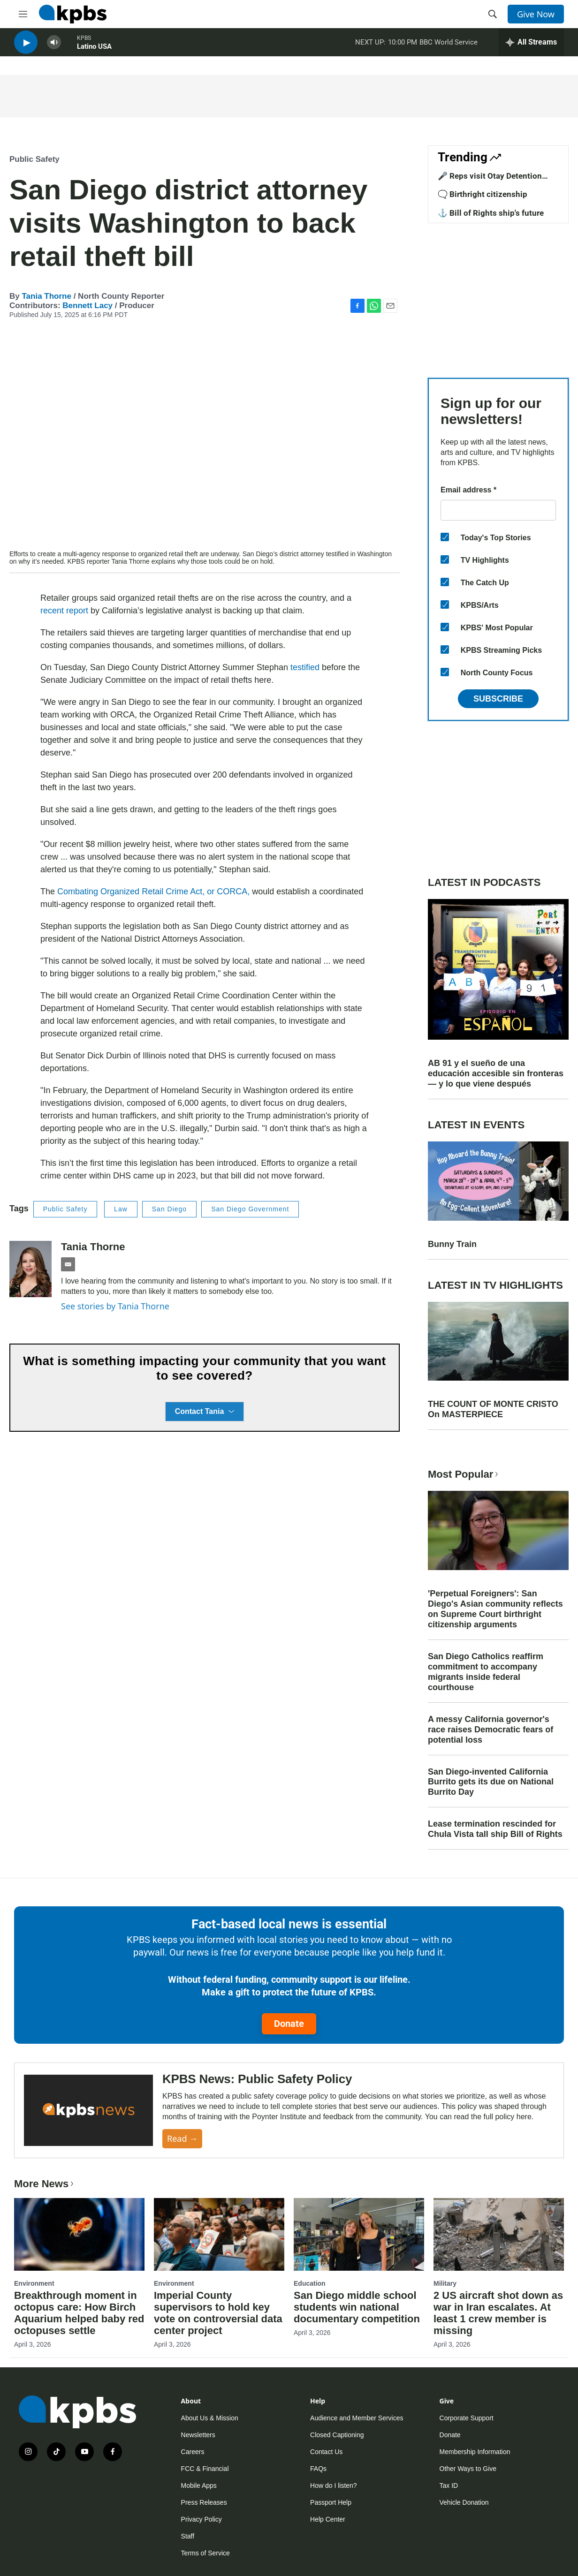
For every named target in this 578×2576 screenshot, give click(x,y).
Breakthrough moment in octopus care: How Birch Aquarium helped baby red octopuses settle (79, 2312)
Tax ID (449, 2485)
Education (310, 2283)
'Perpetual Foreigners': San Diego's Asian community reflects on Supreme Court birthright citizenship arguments (495, 1609)
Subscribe (498, 698)
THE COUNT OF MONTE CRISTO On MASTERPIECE (493, 1409)
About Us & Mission (209, 2418)
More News (45, 2184)
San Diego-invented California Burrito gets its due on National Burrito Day (491, 1782)
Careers (193, 2451)
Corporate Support (467, 2418)
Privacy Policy (201, 2519)
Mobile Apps (199, 2485)
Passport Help (330, 2502)
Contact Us (326, 2451)
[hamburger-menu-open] (23, 14)
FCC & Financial (205, 2468)
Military (445, 2283)
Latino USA (94, 51)
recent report (65, 610)
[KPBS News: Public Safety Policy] (88, 2110)
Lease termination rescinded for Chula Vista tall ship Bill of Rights (495, 1829)
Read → (182, 2138)
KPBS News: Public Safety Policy (257, 2079)
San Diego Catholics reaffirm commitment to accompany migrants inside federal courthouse (485, 1672)
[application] (204, 438)
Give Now (536, 14)
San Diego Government (250, 1209)
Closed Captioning (337, 2435)
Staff (188, 2536)
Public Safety (34, 159)
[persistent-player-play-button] (26, 47)
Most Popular (464, 1474)
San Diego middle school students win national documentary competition (357, 2307)
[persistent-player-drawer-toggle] (531, 47)
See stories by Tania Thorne (115, 1306)
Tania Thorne (46, 296)
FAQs (318, 2468)
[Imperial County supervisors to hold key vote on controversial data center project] (219, 2234)
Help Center (327, 2519)
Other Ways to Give (468, 2468)
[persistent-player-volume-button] (54, 47)
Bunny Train (452, 1244)
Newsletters (198, 2435)
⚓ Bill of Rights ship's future (491, 213)
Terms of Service (205, 2553)
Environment (34, 2283)
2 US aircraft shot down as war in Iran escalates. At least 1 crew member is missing (498, 2312)
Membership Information (475, 2451)
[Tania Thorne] (30, 1269)
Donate (289, 2023)
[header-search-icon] (493, 14)
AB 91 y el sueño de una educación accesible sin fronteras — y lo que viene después (495, 1073)
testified (304, 667)
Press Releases (204, 2502)
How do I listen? (333, 2485)
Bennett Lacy (87, 305)
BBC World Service (448, 46)
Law (121, 1209)
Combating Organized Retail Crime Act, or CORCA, (153, 891)
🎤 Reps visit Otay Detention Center (490, 180)
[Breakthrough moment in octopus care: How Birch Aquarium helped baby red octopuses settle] (79, 2234)
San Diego (169, 1209)
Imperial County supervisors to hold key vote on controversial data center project (218, 2312)
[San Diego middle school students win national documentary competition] (359, 2234)
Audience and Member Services (356, 2418)
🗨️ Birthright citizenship (482, 194)
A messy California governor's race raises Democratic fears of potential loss (490, 1730)
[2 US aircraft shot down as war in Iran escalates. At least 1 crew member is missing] (499, 2234)
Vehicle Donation (464, 2502)
